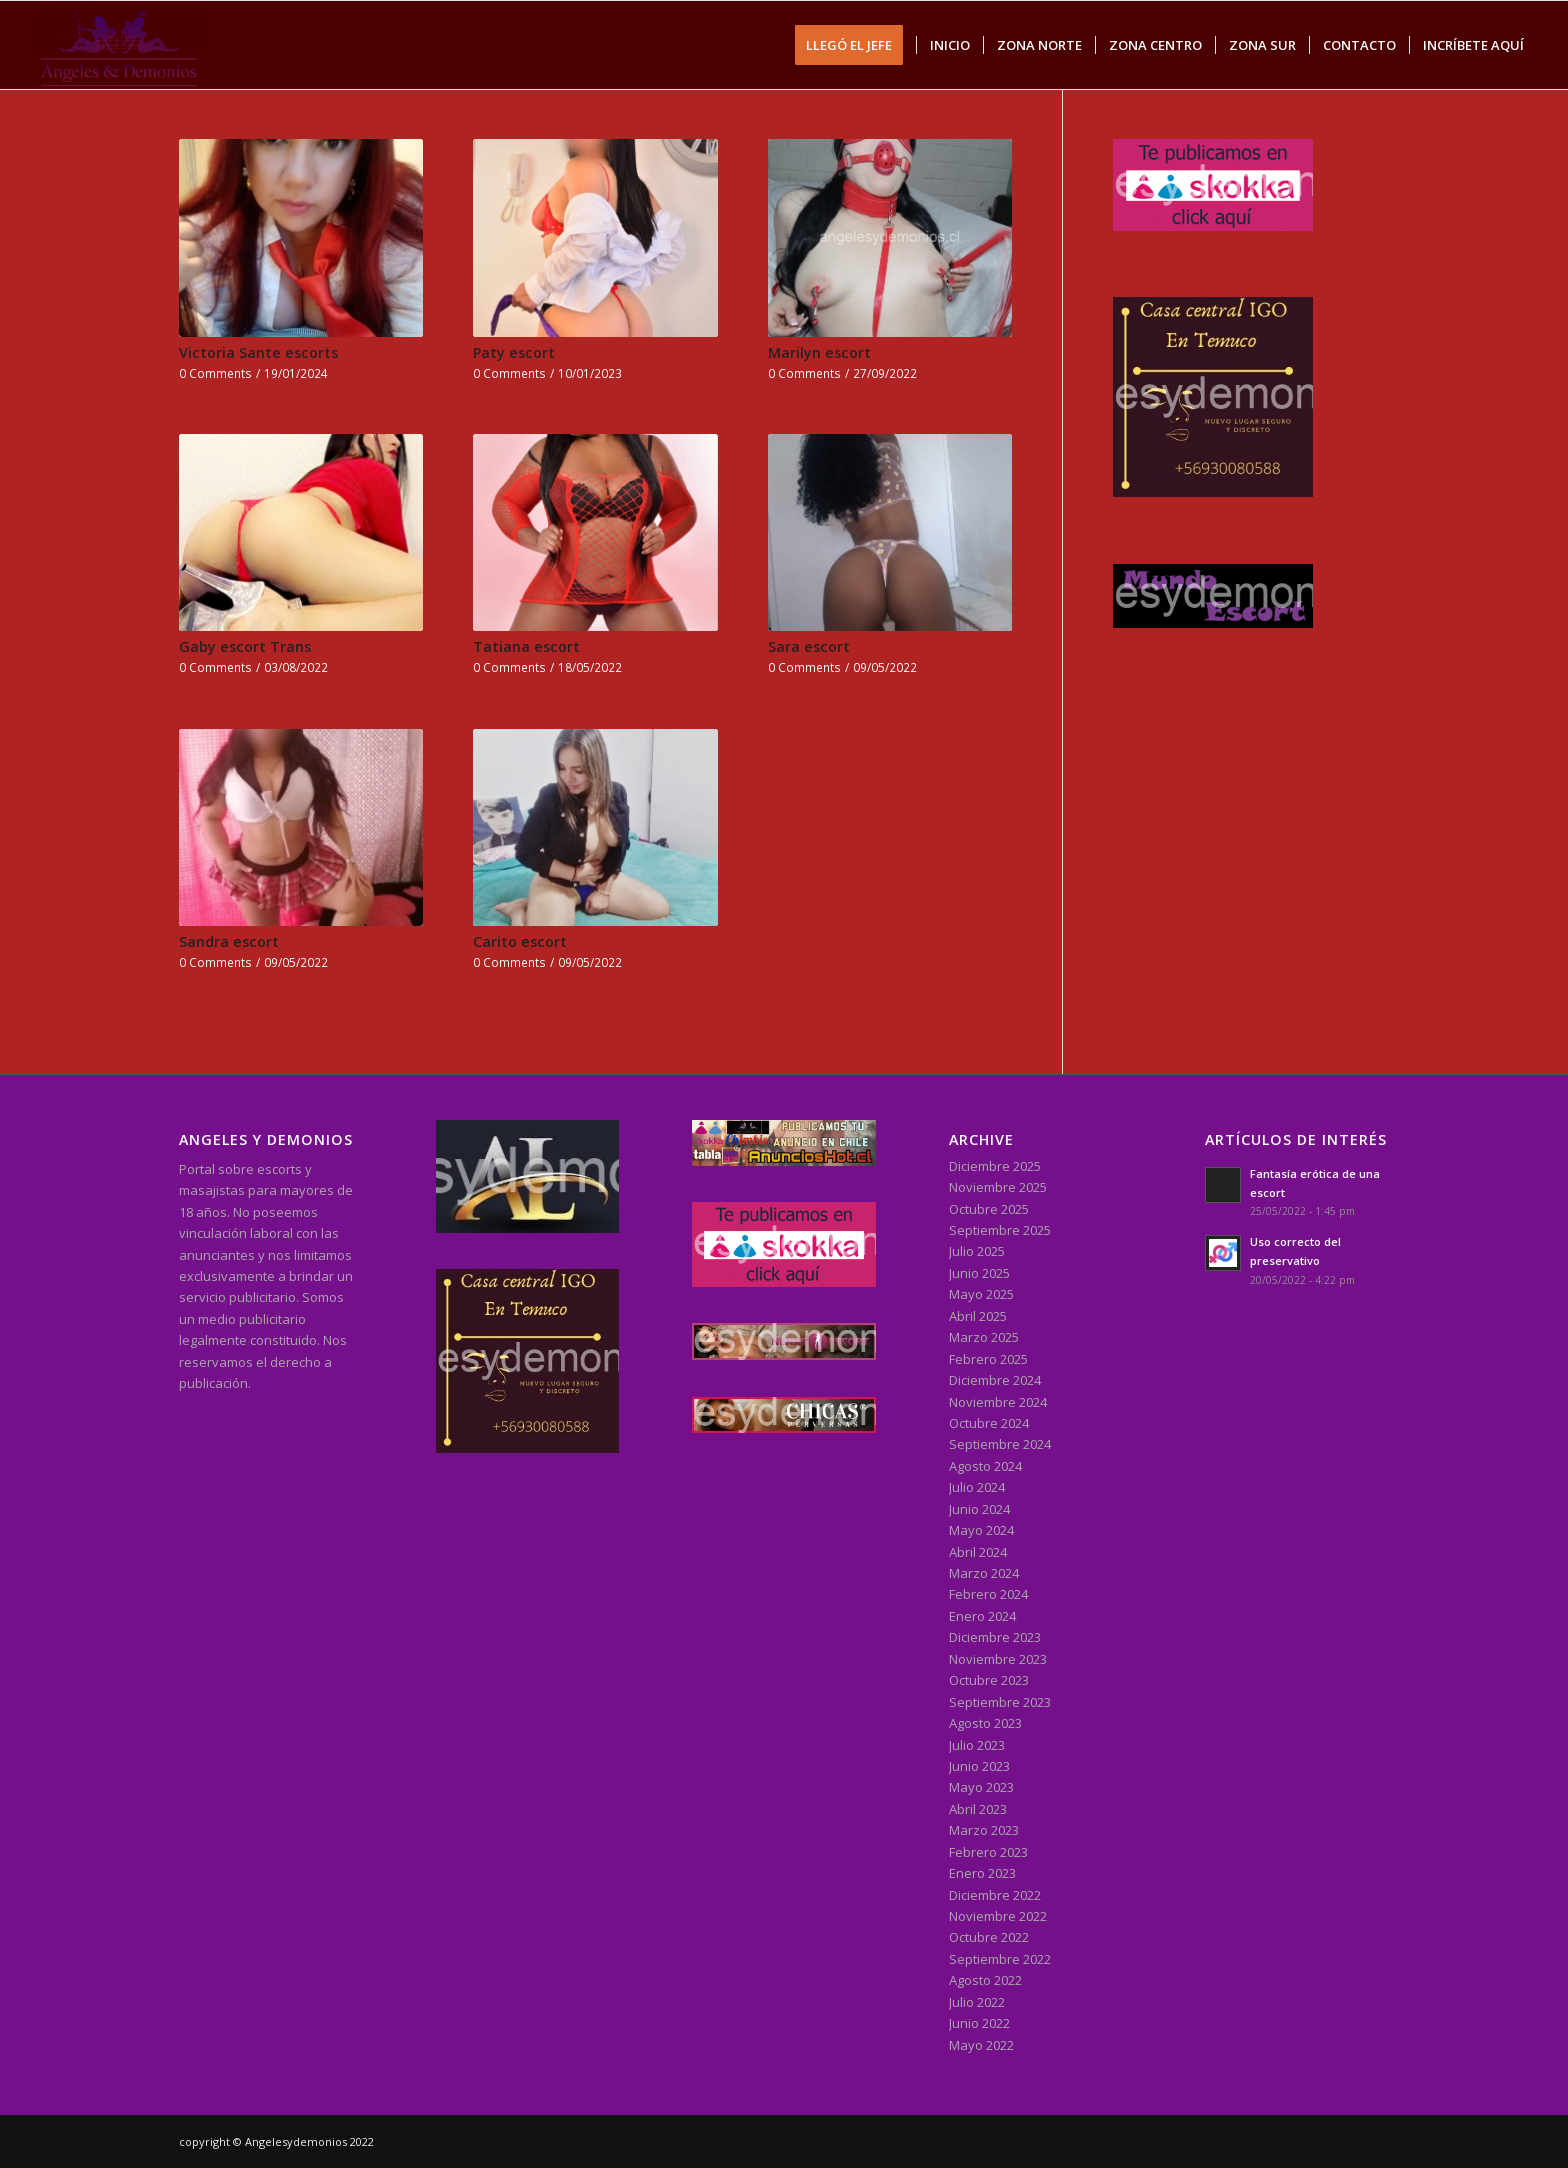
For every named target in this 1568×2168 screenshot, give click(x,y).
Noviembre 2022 (998, 1916)
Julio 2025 (977, 1251)
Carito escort (520, 941)
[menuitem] (855, 45)
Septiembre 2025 (1000, 1230)
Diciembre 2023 (995, 1637)
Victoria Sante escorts (258, 352)
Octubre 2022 (989, 1937)
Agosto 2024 (985, 1466)
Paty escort (514, 352)
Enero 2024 (982, 1616)
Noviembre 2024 (998, 1402)
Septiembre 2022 (1000, 1959)
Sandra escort (229, 941)
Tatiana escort (526, 646)
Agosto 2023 (985, 1723)
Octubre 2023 (989, 1680)
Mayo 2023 (981, 1787)
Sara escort (809, 646)
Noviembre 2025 (998, 1187)
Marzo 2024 (984, 1573)
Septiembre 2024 (1000, 1444)
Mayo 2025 (981, 1294)
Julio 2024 (977, 1487)
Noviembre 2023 (998, 1659)
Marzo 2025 (984, 1337)
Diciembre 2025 (995, 1166)
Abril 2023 (978, 1809)
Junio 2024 (979, 1509)
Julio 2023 (977, 1745)
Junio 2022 (979, 2023)
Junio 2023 (979, 1766)
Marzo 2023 (984, 1830)
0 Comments (215, 373)
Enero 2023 (982, 1873)
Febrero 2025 (988, 1359)
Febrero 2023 (988, 1852)
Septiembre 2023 (1000, 1702)
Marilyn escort (819, 352)
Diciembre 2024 (995, 1380)
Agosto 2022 (985, 1980)
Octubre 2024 (989, 1423)
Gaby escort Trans (245, 646)
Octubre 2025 (989, 1209)
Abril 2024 (978, 1552)
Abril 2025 (978, 1316)
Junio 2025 (979, 1273)
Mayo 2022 (981, 2045)
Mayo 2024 (981, 1530)
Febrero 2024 (988, 1594)
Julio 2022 (977, 2002)
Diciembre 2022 (995, 1895)
